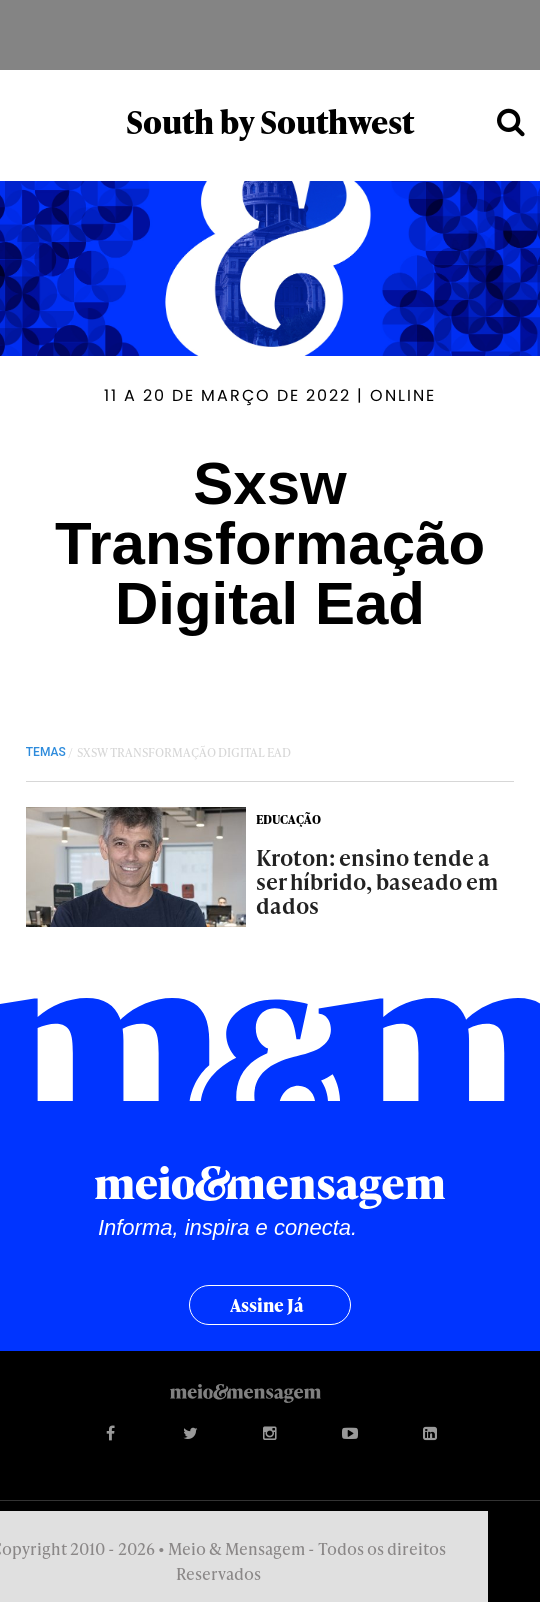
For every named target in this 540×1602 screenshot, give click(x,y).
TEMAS (46, 752)
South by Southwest (270, 121)
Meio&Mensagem (270, 35)
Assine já (267, 1304)
